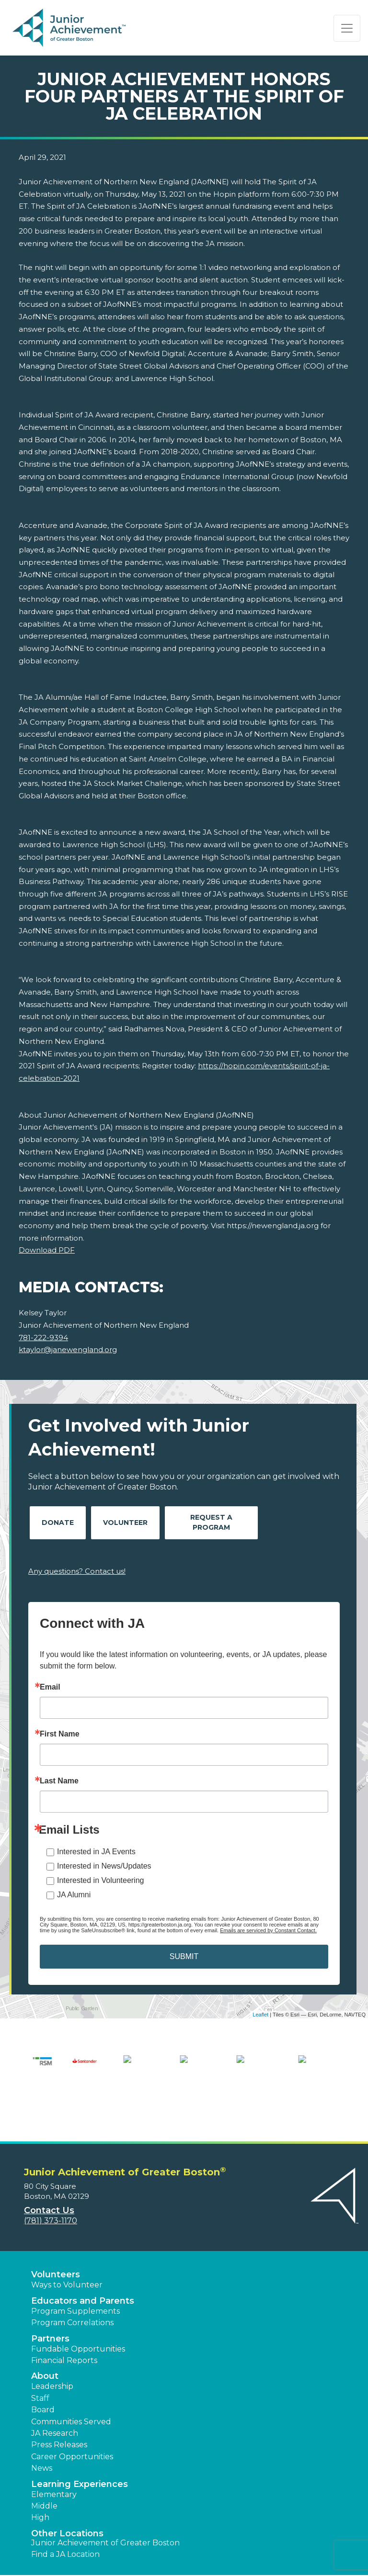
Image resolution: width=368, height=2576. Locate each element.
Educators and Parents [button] (82, 2263)
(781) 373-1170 (50, 2183)
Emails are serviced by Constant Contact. (268, 1930)
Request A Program (211, 1522)
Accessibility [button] (52, 2563)
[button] (209, 2556)
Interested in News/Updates (104, 1866)
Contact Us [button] (49, 2173)
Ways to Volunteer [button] (67, 2247)
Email (50, 1687)
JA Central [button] (147, 2563)
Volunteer (125, 1522)
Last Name (59, 1781)
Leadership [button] (52, 2348)
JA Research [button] (54, 2395)
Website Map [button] (102, 2563)
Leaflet (260, 2014)
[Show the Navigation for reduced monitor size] (347, 28)
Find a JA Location (65, 2516)
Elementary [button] (54, 2456)
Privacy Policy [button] (137, 2550)
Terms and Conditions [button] (69, 2550)
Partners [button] (50, 2300)
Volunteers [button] (55, 2237)
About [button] (44, 2338)
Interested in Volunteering (100, 1880)
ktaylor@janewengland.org (68, 1349)
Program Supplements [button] (75, 2273)
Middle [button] (44, 2468)
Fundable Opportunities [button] (78, 2311)
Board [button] (43, 2372)
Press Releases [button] (59, 2407)
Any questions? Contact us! (77, 1571)
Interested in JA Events (96, 1852)
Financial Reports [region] (64, 2323)
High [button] (40, 2480)
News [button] (41, 2430)
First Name (60, 1734)
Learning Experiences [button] (79, 2446)
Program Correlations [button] (72, 2285)
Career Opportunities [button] (72, 2418)
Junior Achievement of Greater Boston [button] (105, 2504)
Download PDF (47, 1249)
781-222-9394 (43, 1337)
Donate (58, 1522)
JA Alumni (74, 1895)
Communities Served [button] (71, 2383)
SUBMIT (184, 1956)
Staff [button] (40, 2360)
